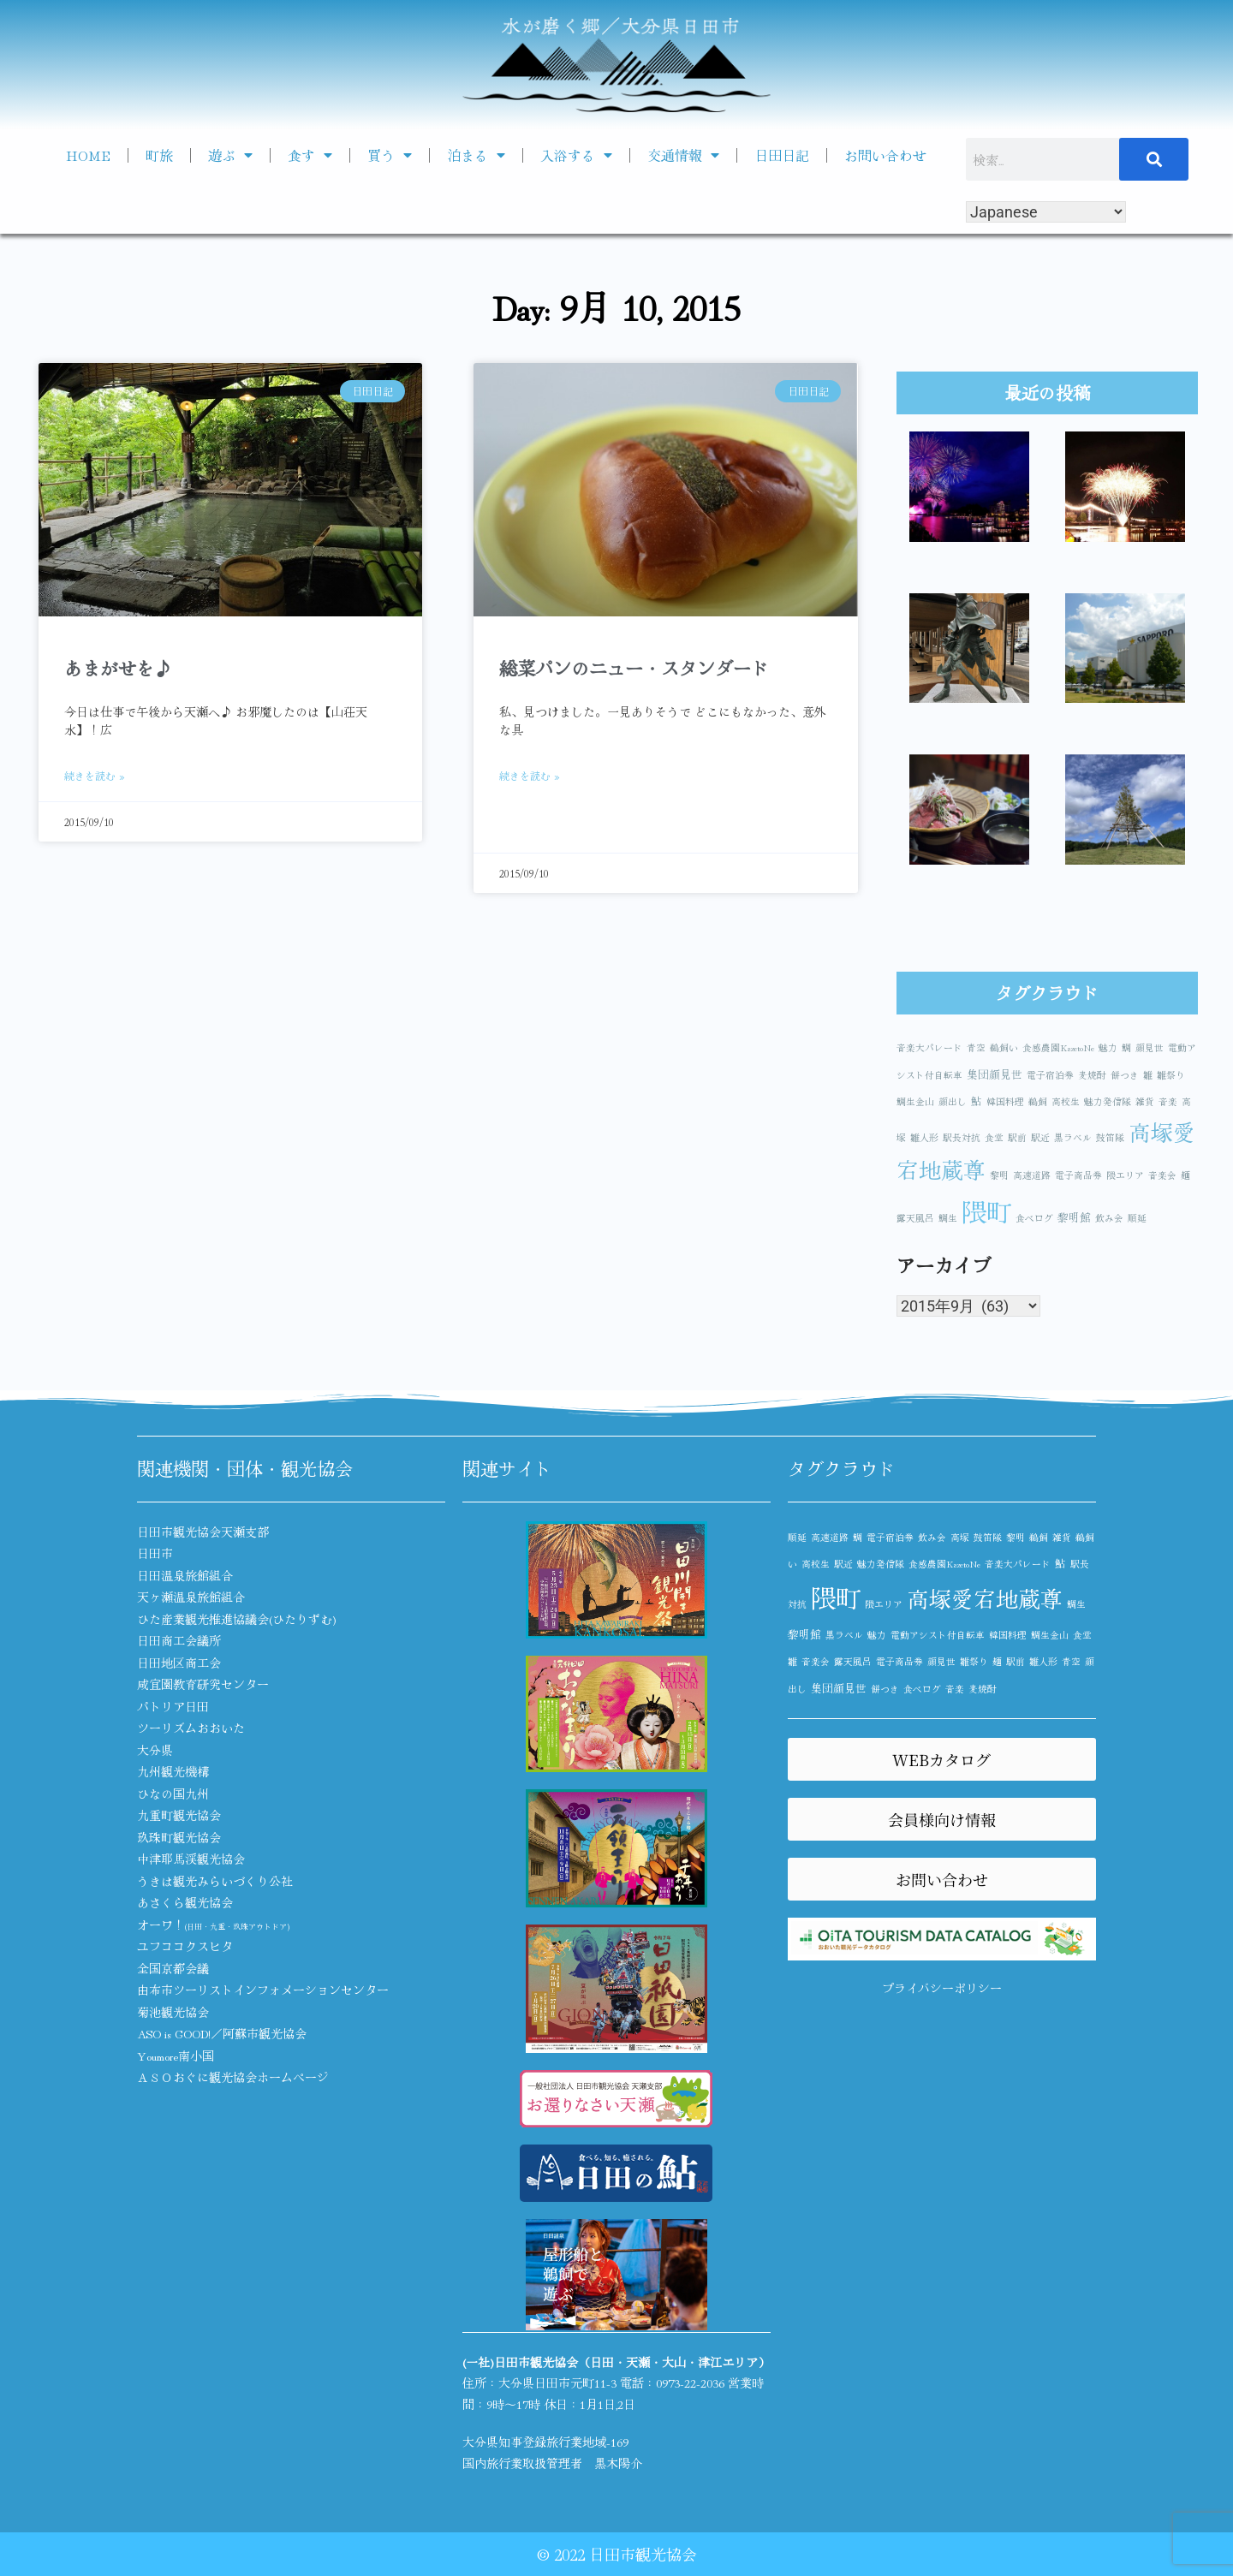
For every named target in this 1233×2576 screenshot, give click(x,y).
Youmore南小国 (175, 2055)
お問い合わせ (885, 155)
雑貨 (1144, 1101)
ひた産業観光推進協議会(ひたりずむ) (237, 1618)
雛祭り (1171, 1074)
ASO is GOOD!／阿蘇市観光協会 (222, 2033)
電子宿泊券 (1050, 1074)
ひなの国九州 (173, 1793)
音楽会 (1162, 1175)
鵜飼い (1004, 1047)
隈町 (986, 1211)
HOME (88, 155)
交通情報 (683, 155)
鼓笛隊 (1110, 1137)
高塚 (959, 1537)
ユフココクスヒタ (185, 1945)
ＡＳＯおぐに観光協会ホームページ (233, 2076)
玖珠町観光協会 (179, 1837)
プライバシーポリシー (942, 1987)
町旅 (159, 155)
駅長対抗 (961, 1137)
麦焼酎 (1092, 1074)
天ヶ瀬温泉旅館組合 (191, 1596)
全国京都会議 (173, 1968)
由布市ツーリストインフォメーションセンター (263, 1989)
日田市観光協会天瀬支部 (203, 1531)
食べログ (1034, 1217)
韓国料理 (1005, 1101)
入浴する (576, 155)
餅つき (1125, 1074)
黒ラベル (1073, 1137)
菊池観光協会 (173, 2011)
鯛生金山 (915, 1101)
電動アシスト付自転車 (937, 1634)
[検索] (1154, 159)
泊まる (476, 155)
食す (310, 155)
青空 (976, 1047)
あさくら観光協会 (185, 1902)
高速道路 (1032, 1175)
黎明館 (1074, 1217)
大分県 (155, 1749)
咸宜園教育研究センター (203, 1684)
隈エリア (1125, 1175)
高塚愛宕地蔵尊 (985, 1598)
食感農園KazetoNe (1058, 1047)
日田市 (155, 1553)
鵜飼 (1037, 1101)
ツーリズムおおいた (191, 1727)
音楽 (1168, 1101)
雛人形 (924, 1137)
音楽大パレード (929, 1047)
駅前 (1017, 1137)
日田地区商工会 (179, 1662)
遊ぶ (230, 155)
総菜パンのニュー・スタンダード (634, 668)
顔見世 (1149, 1047)
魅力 (1108, 1047)
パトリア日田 (173, 1706)
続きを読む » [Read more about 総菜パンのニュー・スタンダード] (529, 775)
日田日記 (781, 155)
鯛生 (947, 1217)
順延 (1137, 1217)
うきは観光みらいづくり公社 (215, 1880)
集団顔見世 (994, 1074)
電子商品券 (1078, 1175)
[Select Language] (1046, 212)
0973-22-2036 (690, 2382)
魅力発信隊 (1107, 1101)
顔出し (952, 1101)
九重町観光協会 (179, 1814)
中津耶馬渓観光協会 (191, 1858)
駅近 (1040, 1137)
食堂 (994, 1137)
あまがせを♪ (118, 668)
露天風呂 (915, 1217)
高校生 (1065, 1101)
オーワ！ (213, 1924)
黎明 (999, 1175)
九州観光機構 (173, 1771)
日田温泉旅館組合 (185, 1575)
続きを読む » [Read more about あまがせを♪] (94, 775)
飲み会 (1109, 1217)
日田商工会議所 (179, 1640)
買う (389, 155)
